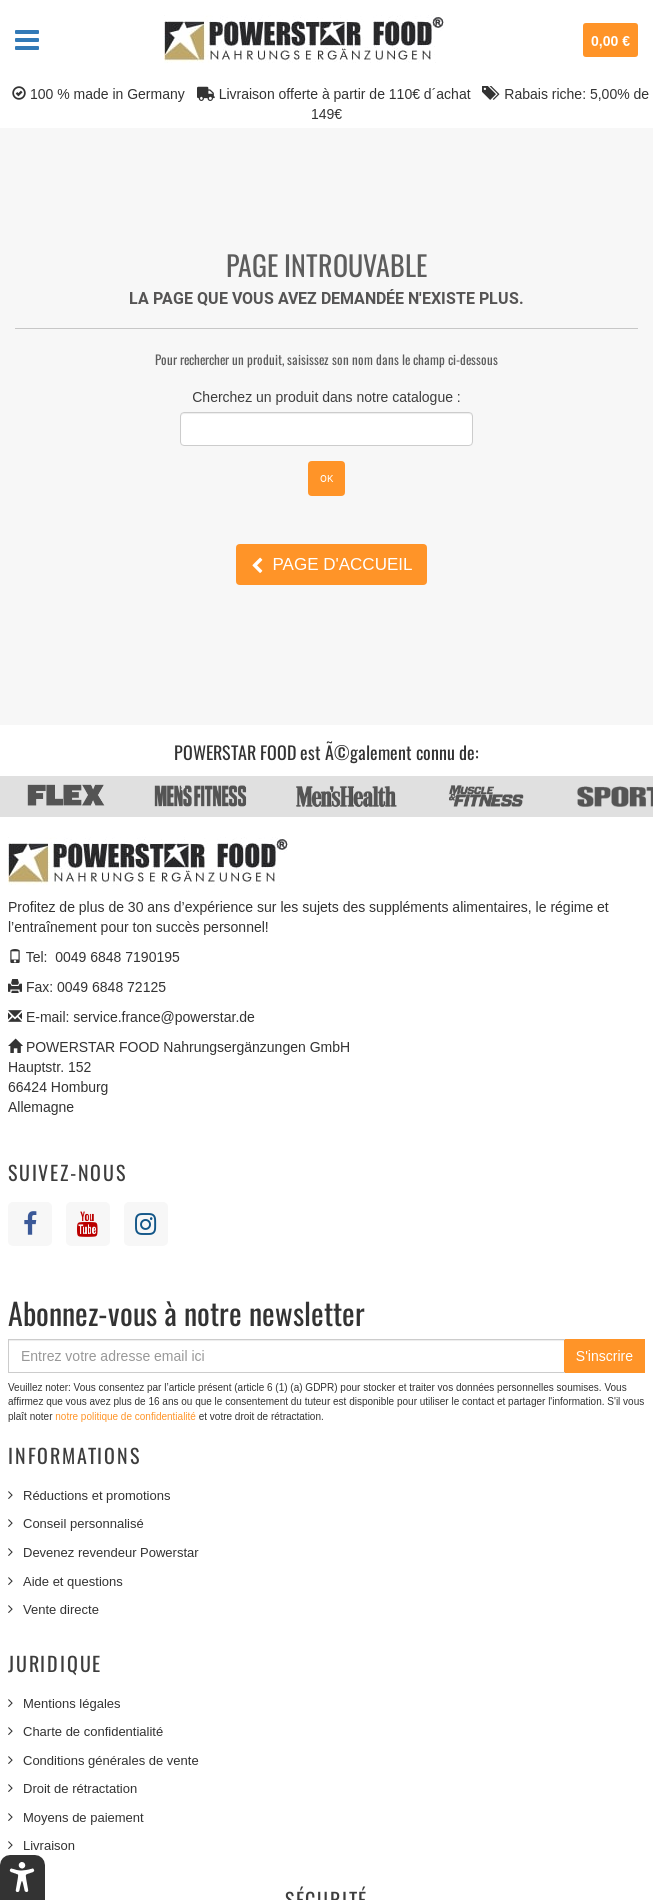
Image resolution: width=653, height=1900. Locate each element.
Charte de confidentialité (93, 1731)
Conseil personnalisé (83, 1523)
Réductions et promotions (96, 1495)
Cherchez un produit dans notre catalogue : (326, 397)
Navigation (27, 40)
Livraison (49, 1845)
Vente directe (61, 1609)
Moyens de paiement (83, 1817)
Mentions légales (72, 1703)
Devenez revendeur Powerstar (111, 1552)
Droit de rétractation (80, 1788)
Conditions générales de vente (111, 1760)
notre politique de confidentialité (126, 1416)
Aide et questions (73, 1581)
